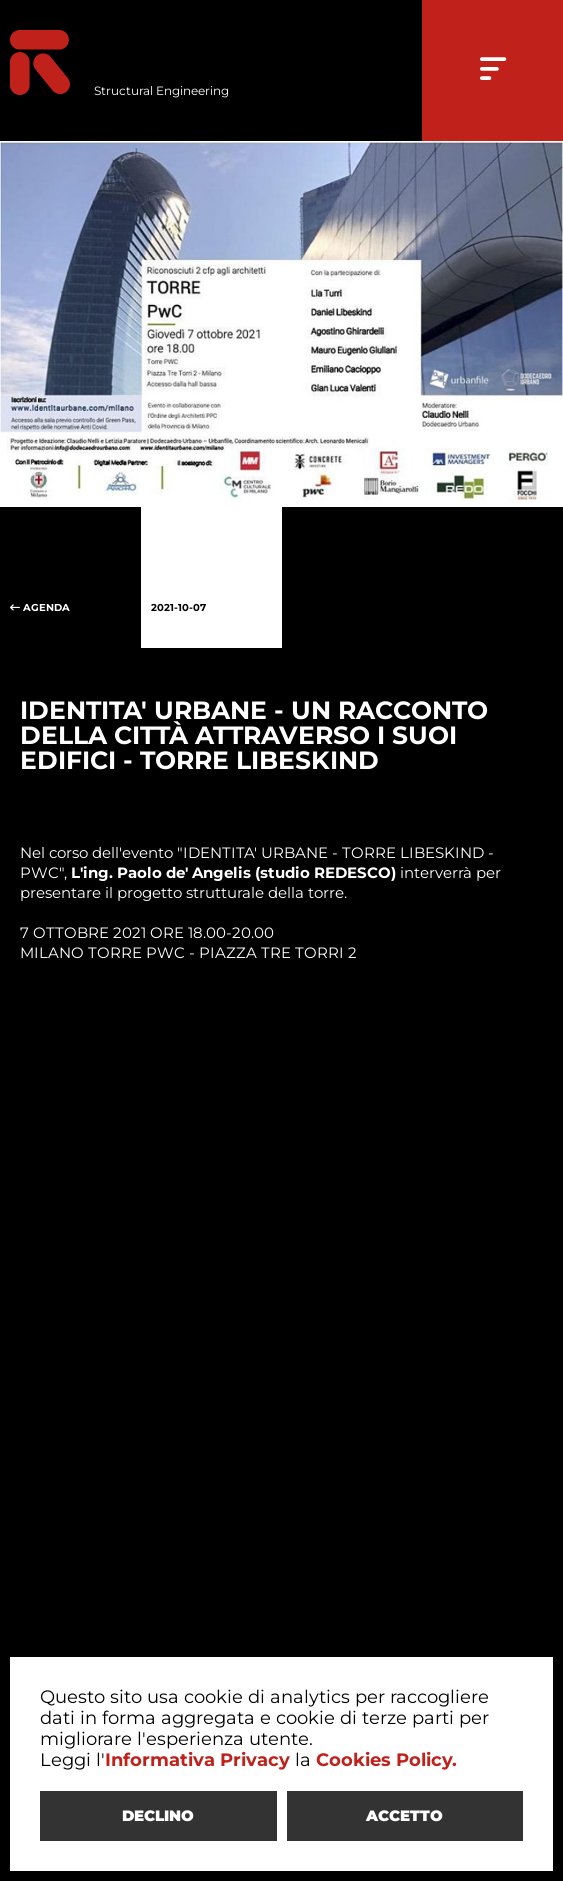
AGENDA (70, 577)
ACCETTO (404, 1815)
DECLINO (158, 1815)
